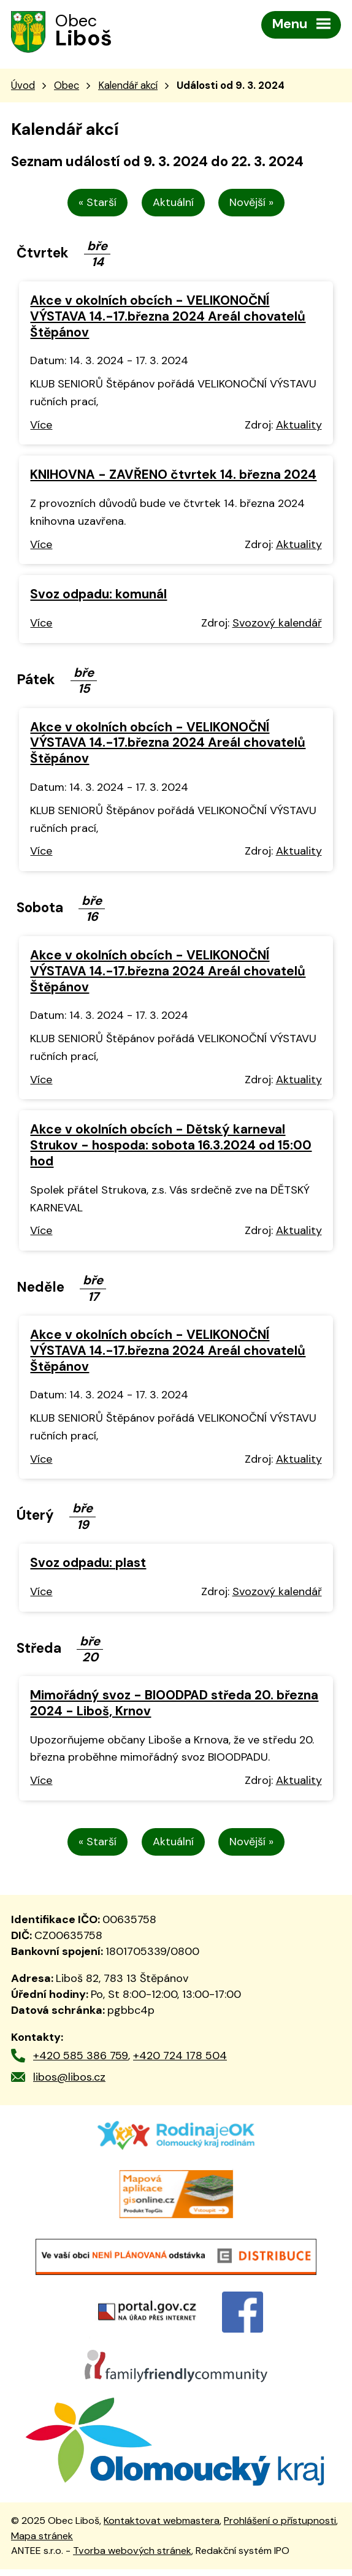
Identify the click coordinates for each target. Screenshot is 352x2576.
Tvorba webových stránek (132, 2556)
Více (41, 426)
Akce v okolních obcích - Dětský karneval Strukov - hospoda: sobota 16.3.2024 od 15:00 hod (171, 1146)
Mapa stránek (42, 2542)
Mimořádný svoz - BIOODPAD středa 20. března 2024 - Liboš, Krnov (174, 1704)
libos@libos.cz (69, 2078)
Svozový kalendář (277, 624)
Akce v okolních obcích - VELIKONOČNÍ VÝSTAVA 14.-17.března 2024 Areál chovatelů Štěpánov (167, 317)
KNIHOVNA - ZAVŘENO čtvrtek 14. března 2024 (173, 476)
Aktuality (299, 426)
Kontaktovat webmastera (162, 2527)
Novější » (252, 203)
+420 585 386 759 (80, 2057)
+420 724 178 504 (180, 2057)
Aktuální (173, 203)
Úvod (23, 86)
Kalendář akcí (128, 86)
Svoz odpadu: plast (88, 1563)
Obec (66, 86)
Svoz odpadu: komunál (98, 595)
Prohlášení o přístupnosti (280, 2527)
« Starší (97, 203)
